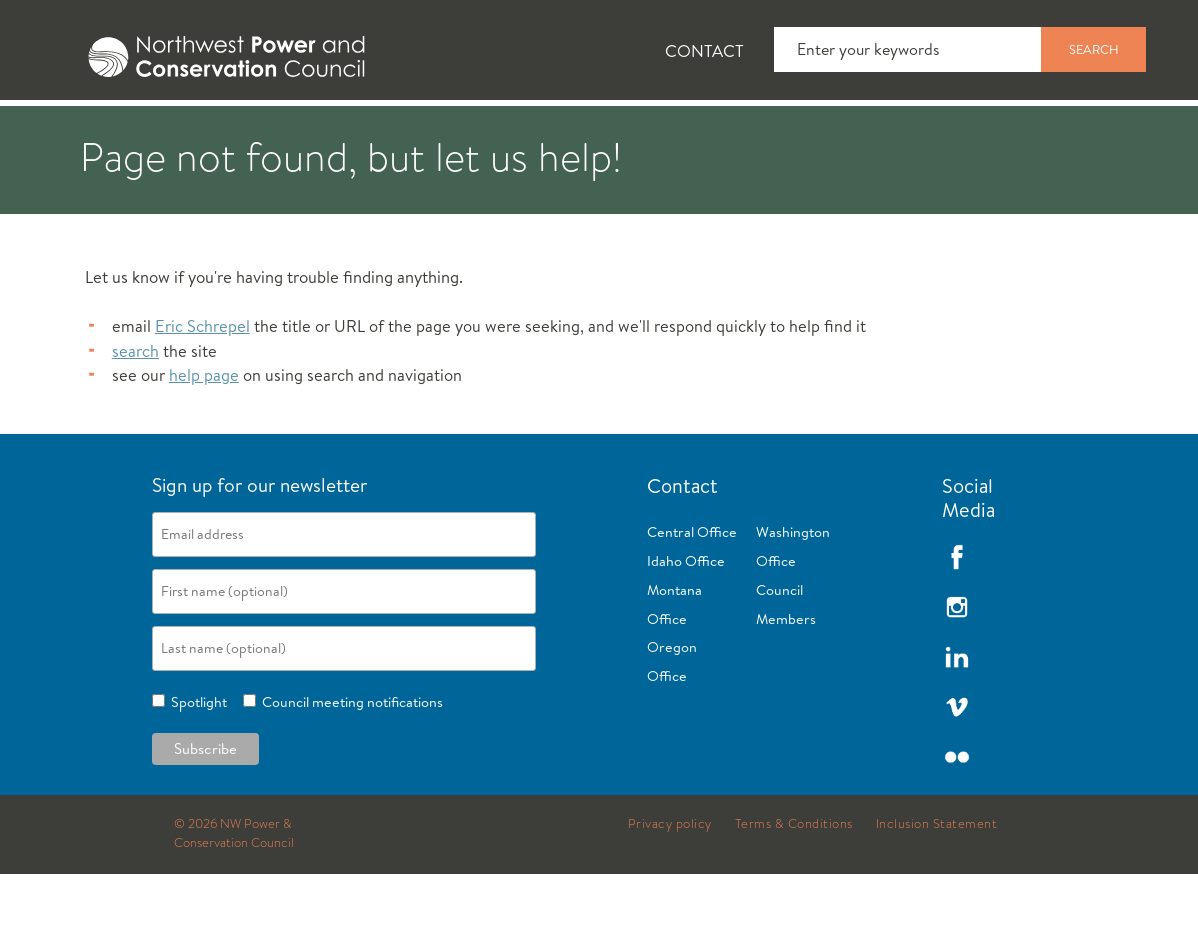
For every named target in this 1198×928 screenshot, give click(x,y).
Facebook (957, 611)
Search (1094, 49)
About (76, 131)
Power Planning (560, 131)
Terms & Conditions (794, 878)
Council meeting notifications (349, 756)
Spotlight (196, 756)
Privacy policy (670, 878)
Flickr (957, 811)
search (135, 404)
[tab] (60, 130)
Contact (704, 50)
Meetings (734, 131)
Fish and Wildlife (355, 131)
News (193, 131)
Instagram (957, 661)
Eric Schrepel (202, 379)
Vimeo (957, 761)
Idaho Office (686, 615)
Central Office (692, 586)
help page (204, 429)
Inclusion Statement (937, 878)
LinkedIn (957, 711)
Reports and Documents (940, 131)
